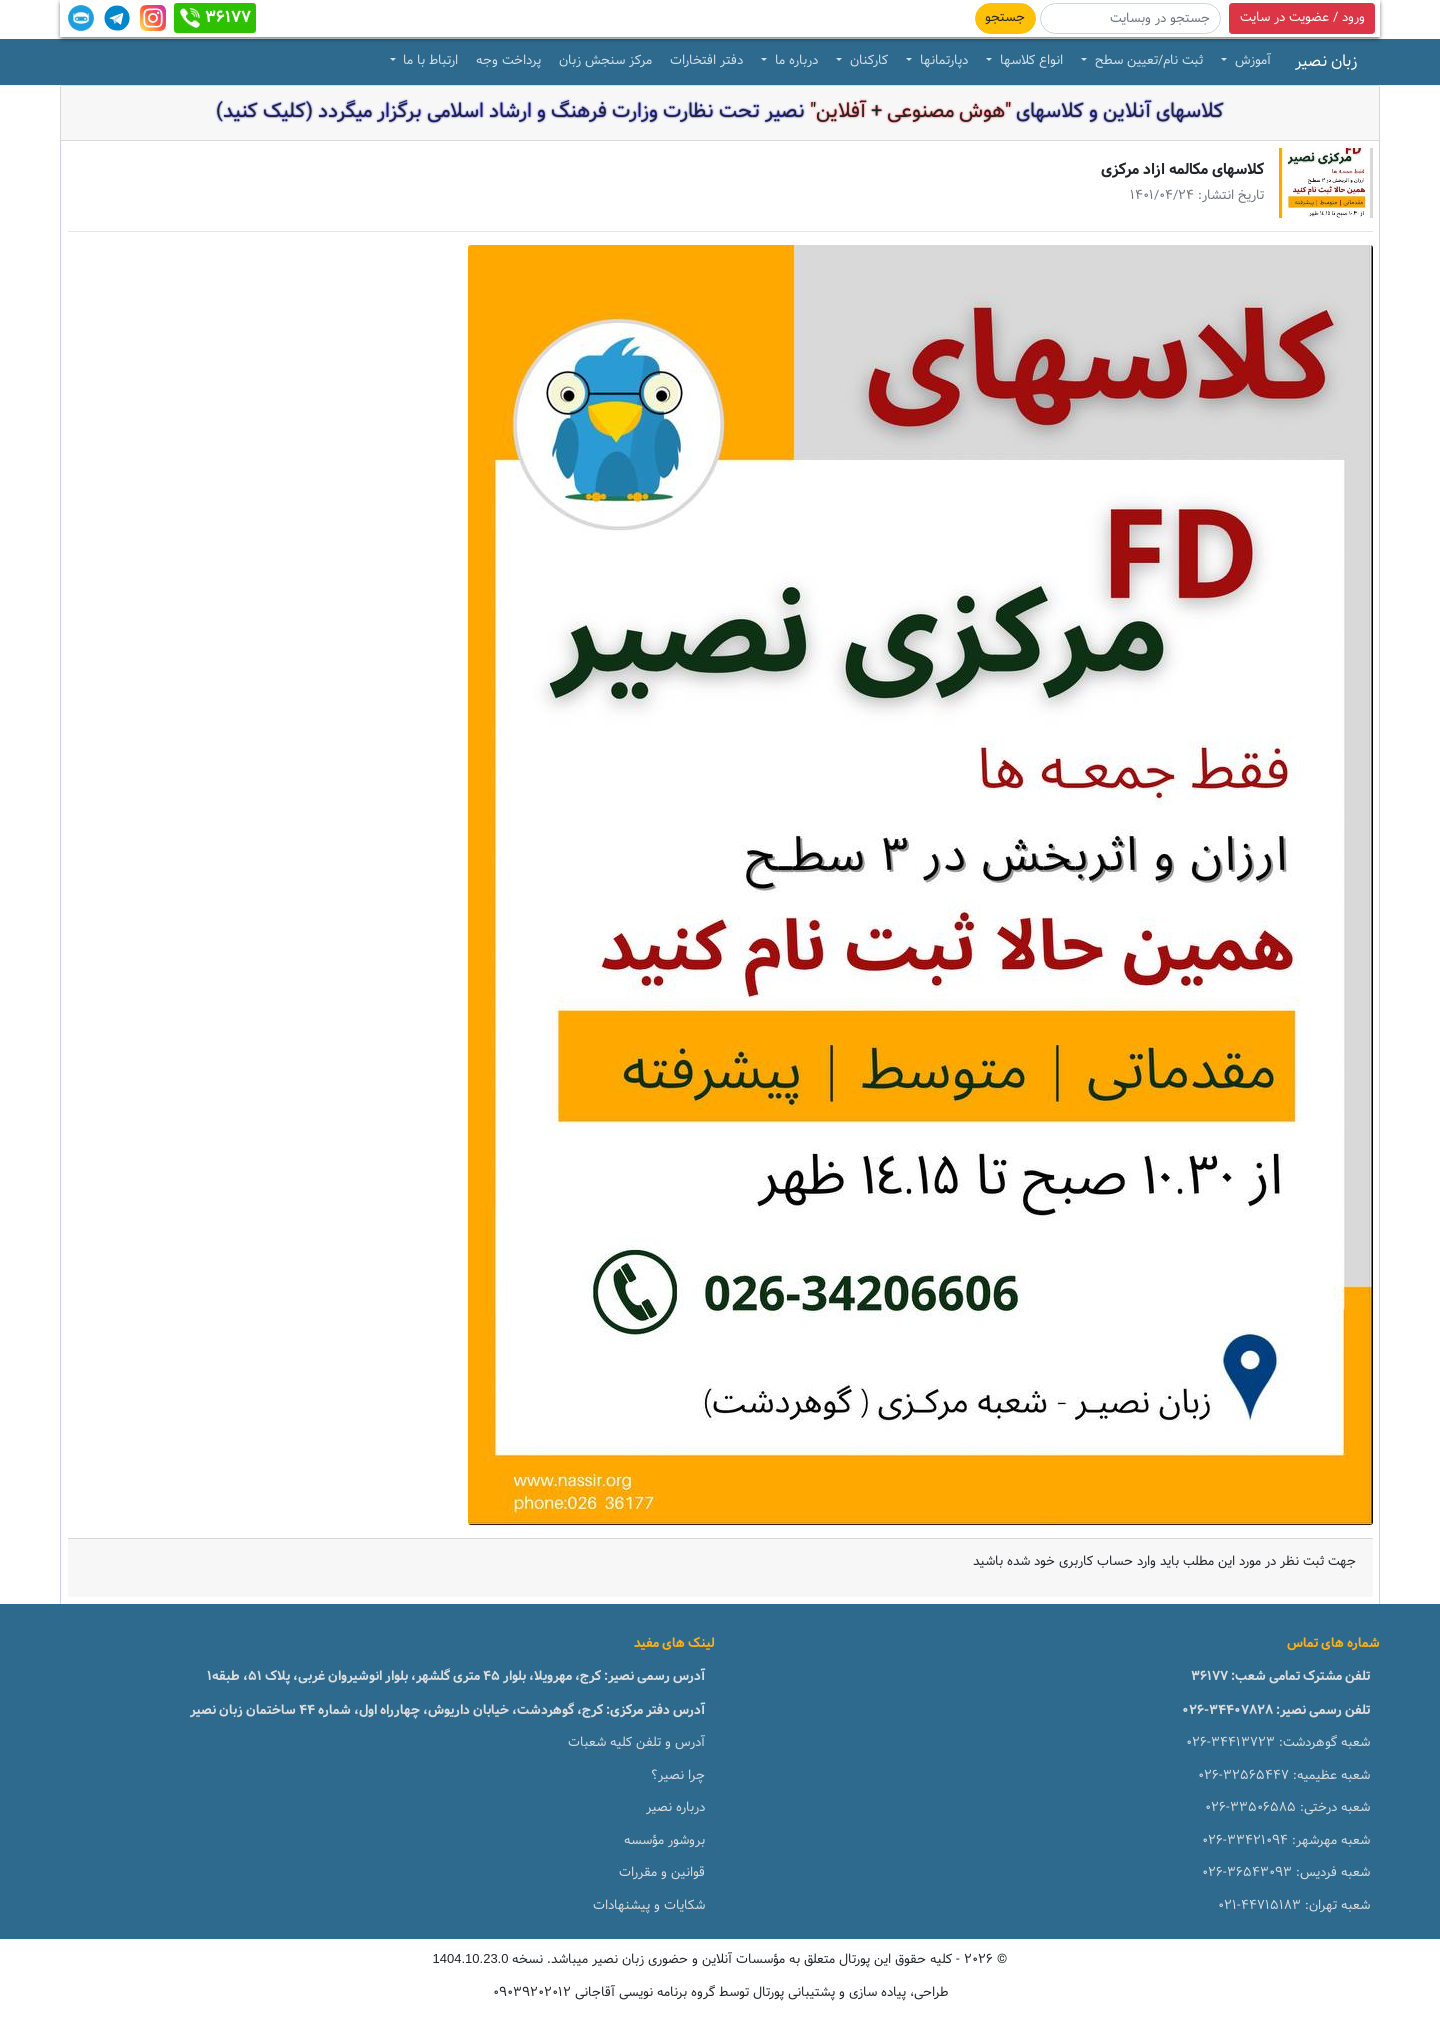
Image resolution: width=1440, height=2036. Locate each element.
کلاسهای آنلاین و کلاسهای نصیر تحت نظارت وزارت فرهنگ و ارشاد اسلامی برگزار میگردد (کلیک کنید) (720, 112)
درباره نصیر (675, 1808)
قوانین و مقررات (662, 1873)
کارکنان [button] (867, 61)
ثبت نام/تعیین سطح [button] (1147, 61)
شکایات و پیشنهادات (649, 1906)
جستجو (1005, 18)
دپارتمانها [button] (942, 61)
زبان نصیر (1326, 62)
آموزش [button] (1251, 61)
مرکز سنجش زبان (605, 61)
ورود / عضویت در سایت (1302, 18)
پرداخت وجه (508, 61)
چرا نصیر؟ (678, 1776)
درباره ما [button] (794, 61)
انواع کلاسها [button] (1029, 61)
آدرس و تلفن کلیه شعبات (636, 1743)
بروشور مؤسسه (664, 1841)
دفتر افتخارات (706, 61)
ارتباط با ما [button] (428, 61)
